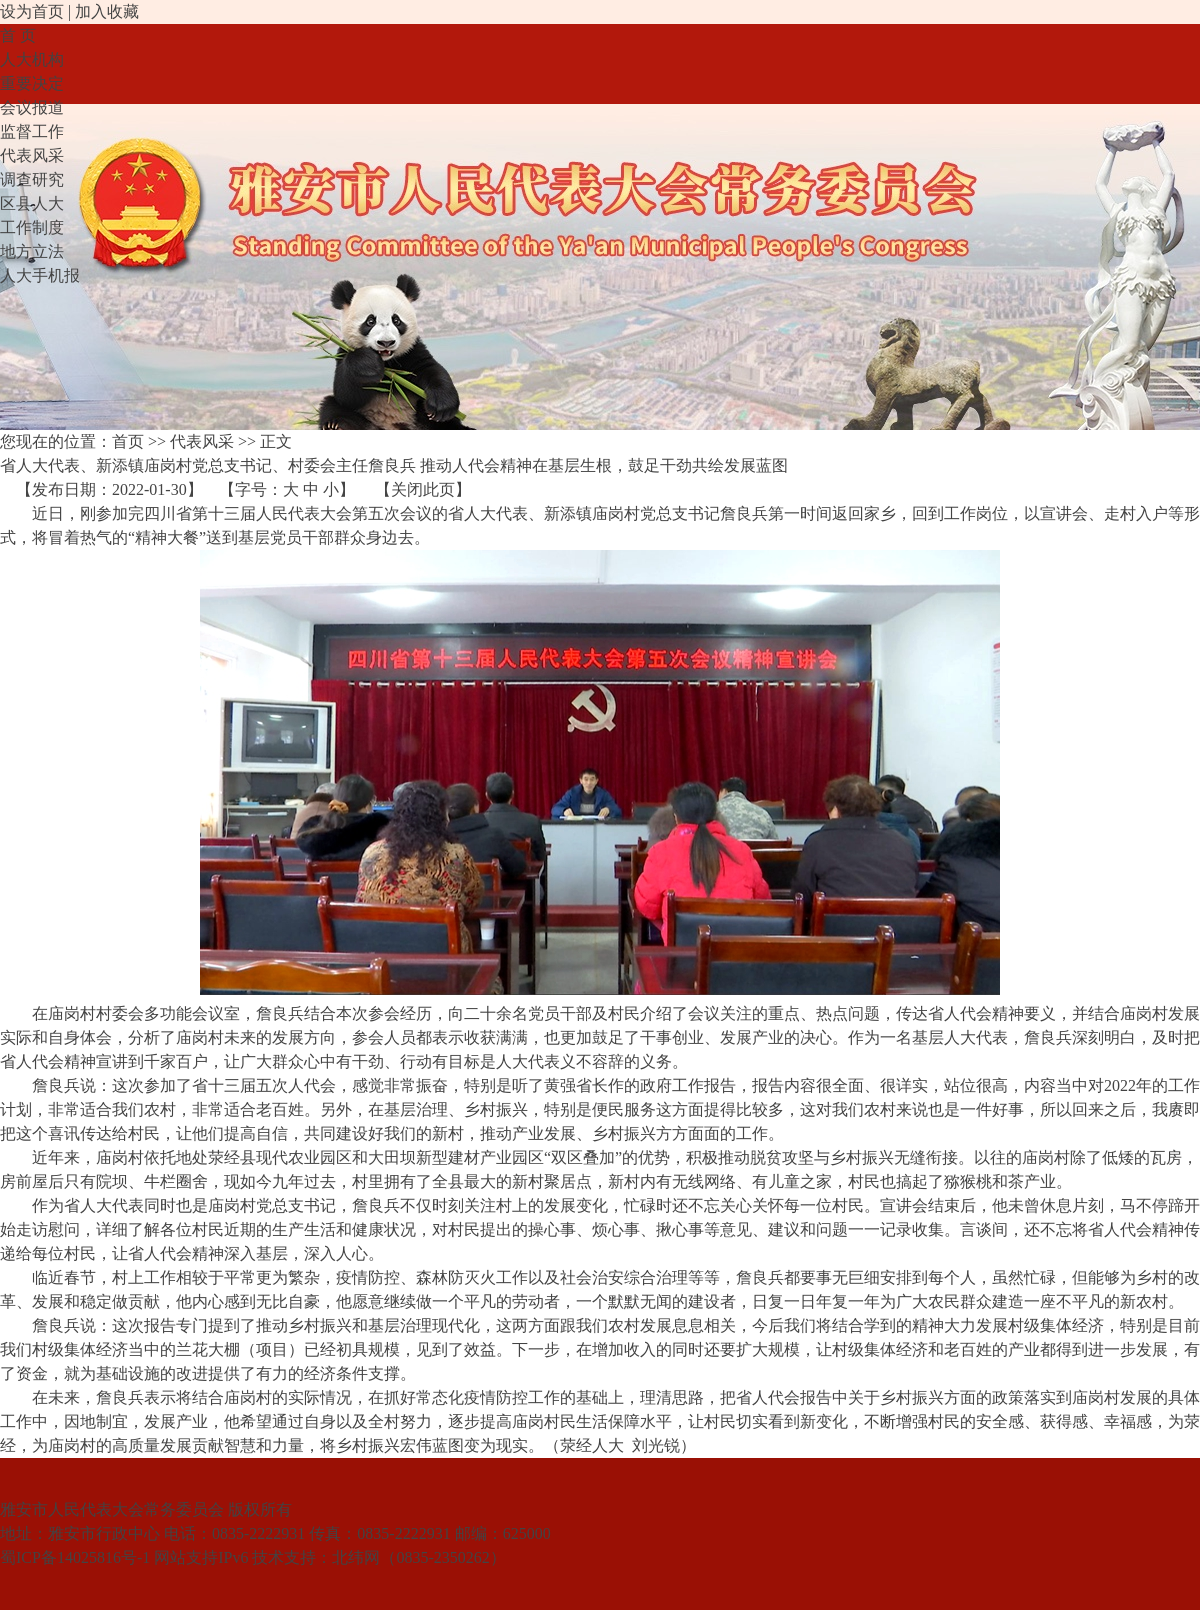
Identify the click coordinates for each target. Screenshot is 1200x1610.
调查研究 (32, 179)
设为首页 (32, 11)
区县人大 (32, 203)
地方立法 (32, 251)
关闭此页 (423, 489)
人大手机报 (40, 275)
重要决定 (32, 83)
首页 (128, 441)
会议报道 (32, 107)
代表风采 (32, 155)
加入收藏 (107, 11)
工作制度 (32, 227)
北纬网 (356, 1557)
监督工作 (32, 131)
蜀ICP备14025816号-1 (75, 1557)
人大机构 (32, 59)
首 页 (18, 35)
